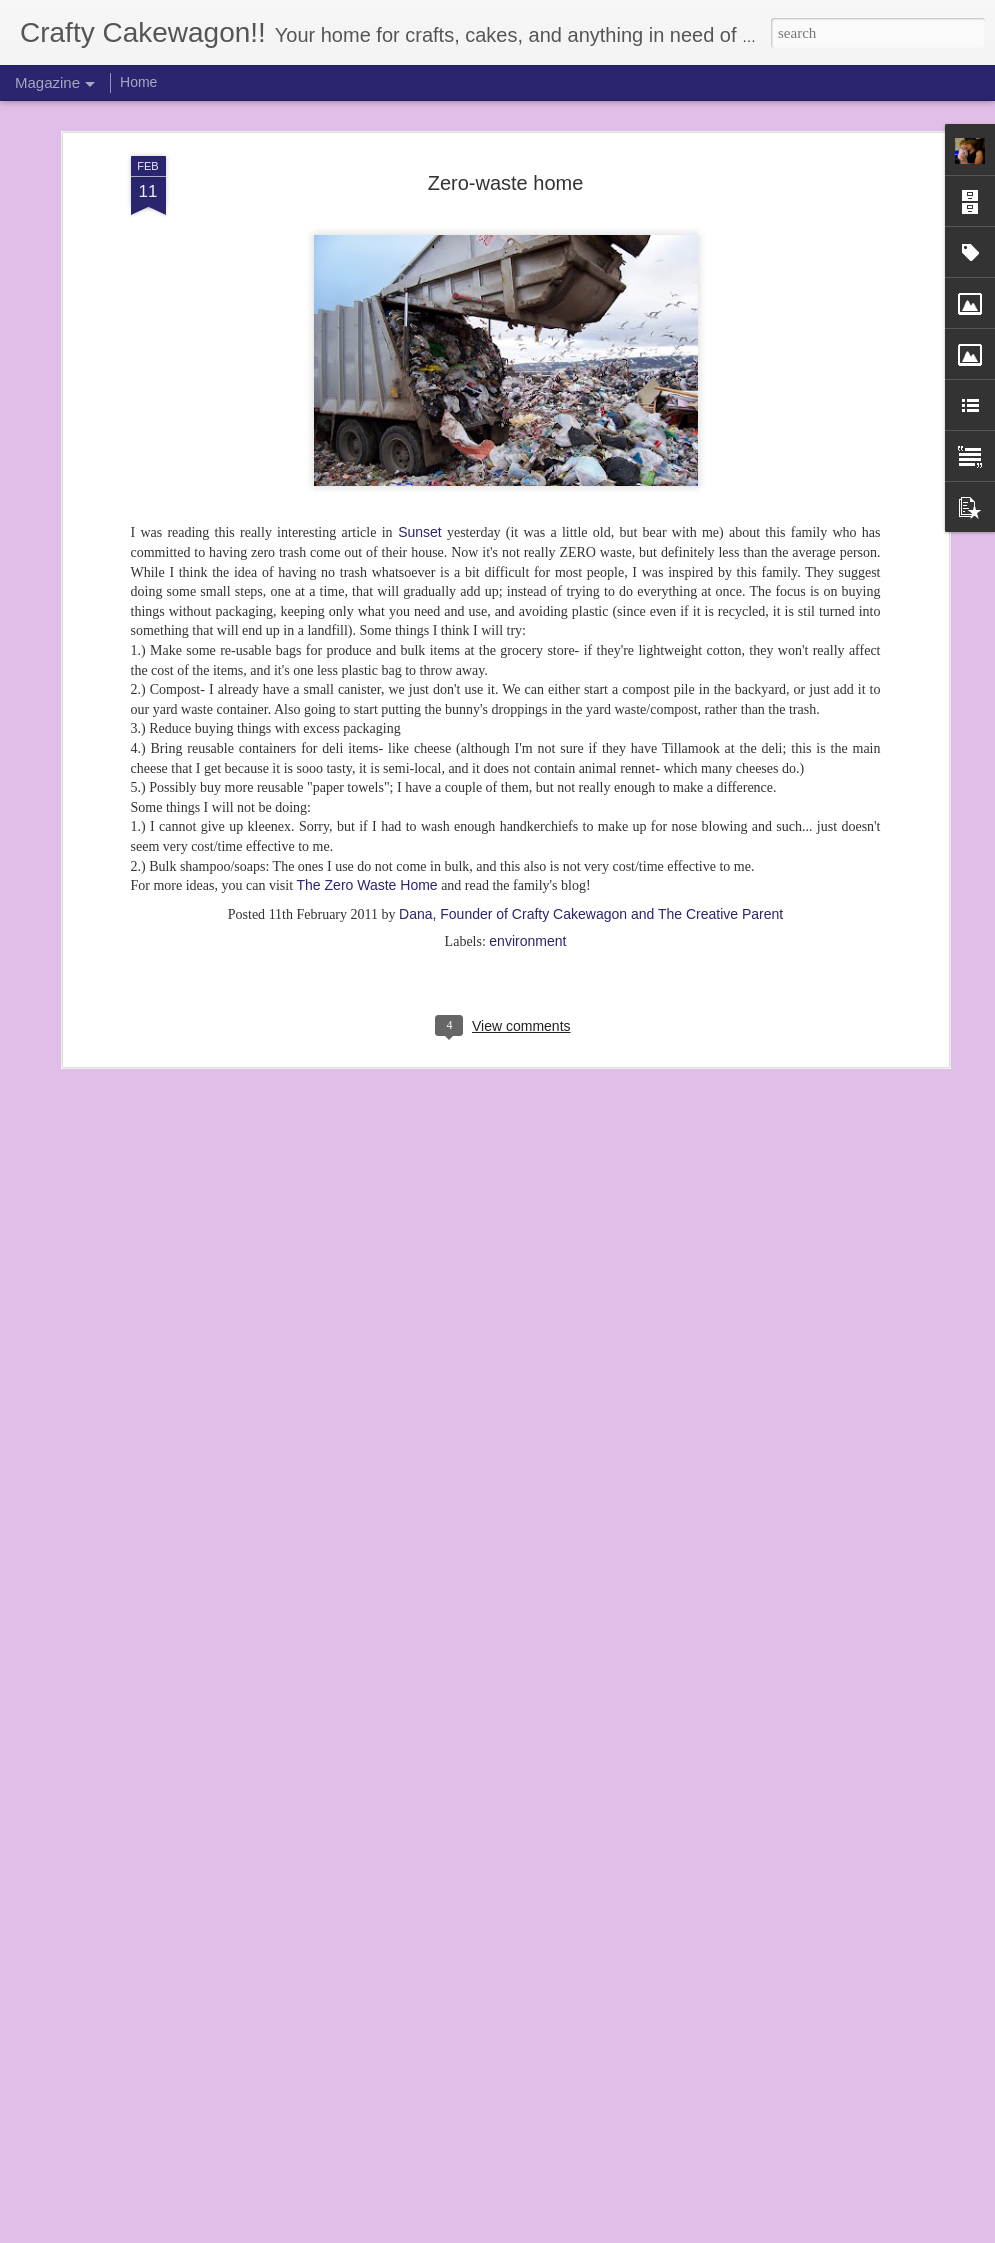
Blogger (553, 2232)
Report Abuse (611, 2232)
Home (138, 82)
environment (527, 829)
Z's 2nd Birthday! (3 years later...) (425, 1992)
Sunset (417, 421)
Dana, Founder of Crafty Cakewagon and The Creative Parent (591, 802)
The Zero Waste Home (367, 774)
